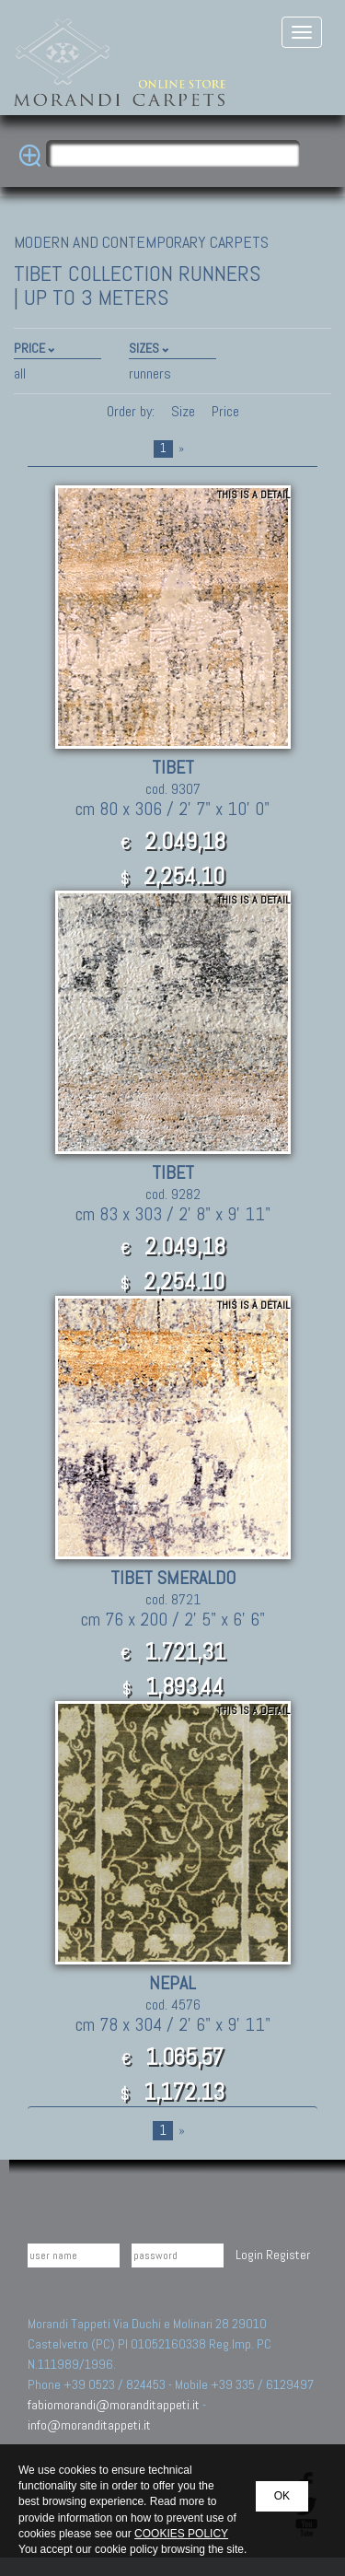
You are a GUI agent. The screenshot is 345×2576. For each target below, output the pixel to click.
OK (282, 2495)
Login (249, 2254)
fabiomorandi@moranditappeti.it (114, 2404)
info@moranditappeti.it (89, 2425)
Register (288, 2254)
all (20, 373)
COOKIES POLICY (181, 2533)
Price (223, 411)
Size (183, 411)
